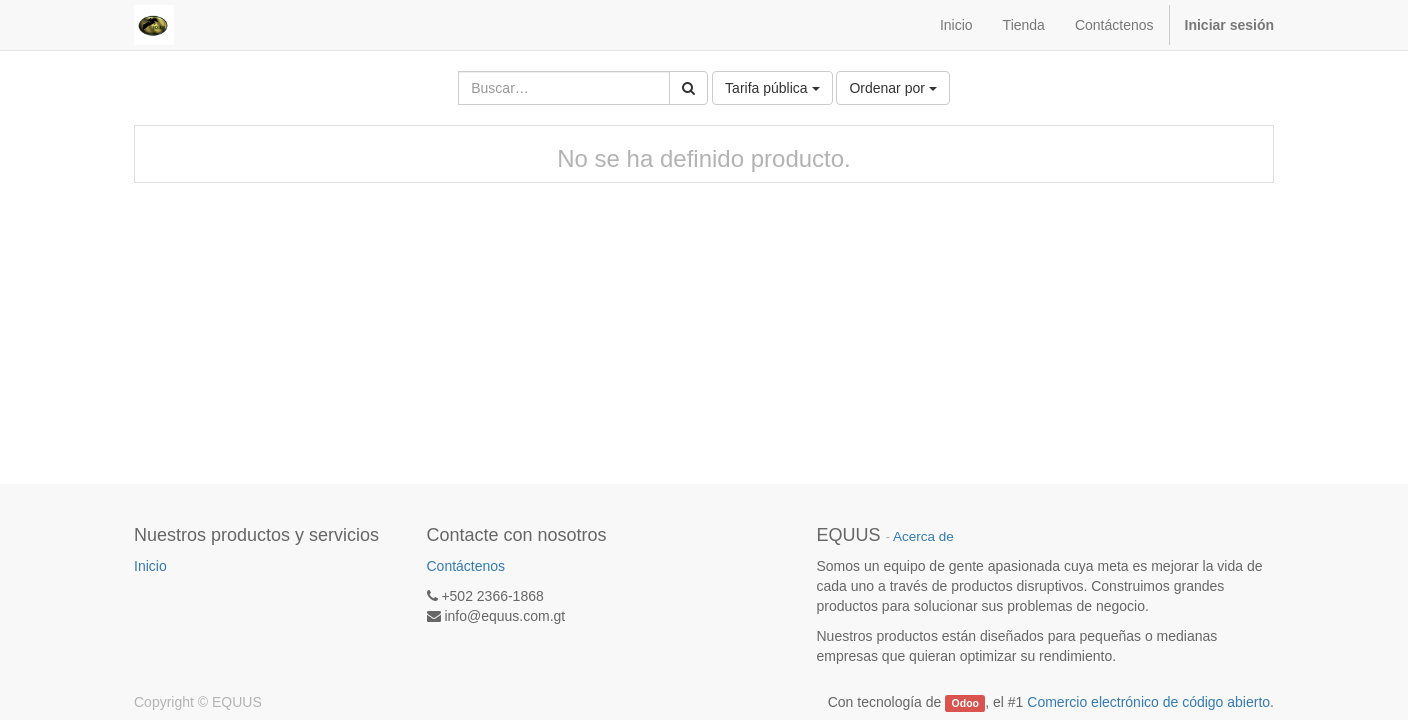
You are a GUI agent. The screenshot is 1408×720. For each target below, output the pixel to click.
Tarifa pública (772, 88)
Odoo (965, 703)
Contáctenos (466, 566)
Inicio (150, 566)
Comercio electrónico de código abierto (1148, 702)
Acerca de (923, 536)
